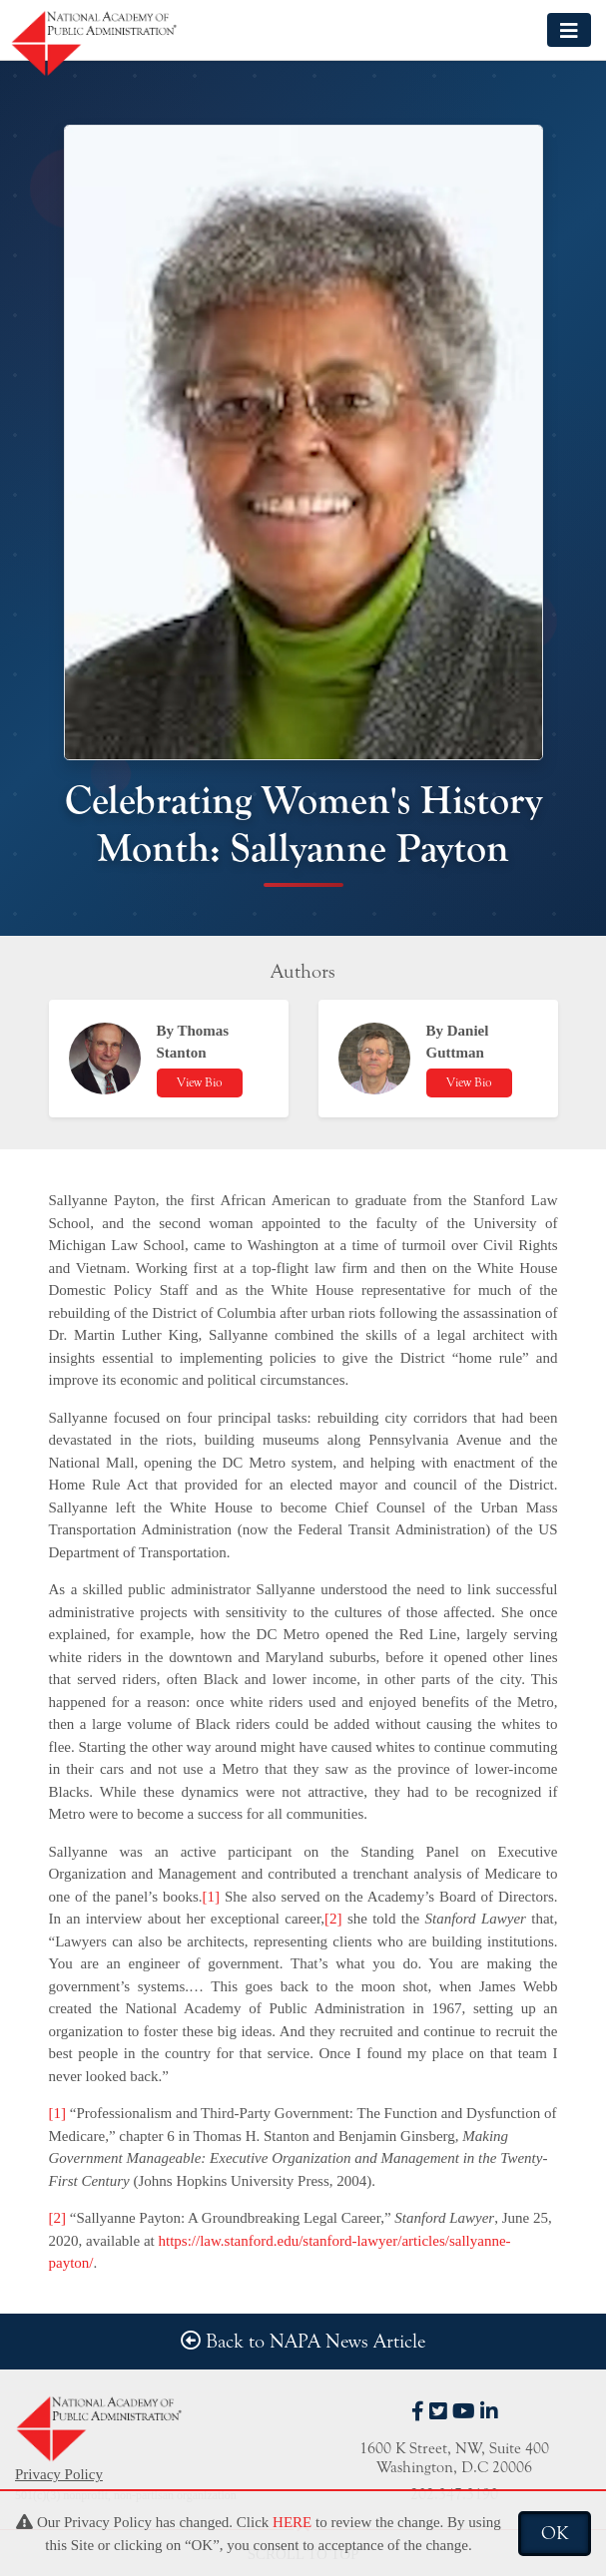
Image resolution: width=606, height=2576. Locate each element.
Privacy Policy (59, 2474)
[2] (333, 1919)
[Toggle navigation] (569, 29)
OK (554, 2533)
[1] (212, 1897)
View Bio (200, 1082)
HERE (292, 2522)
